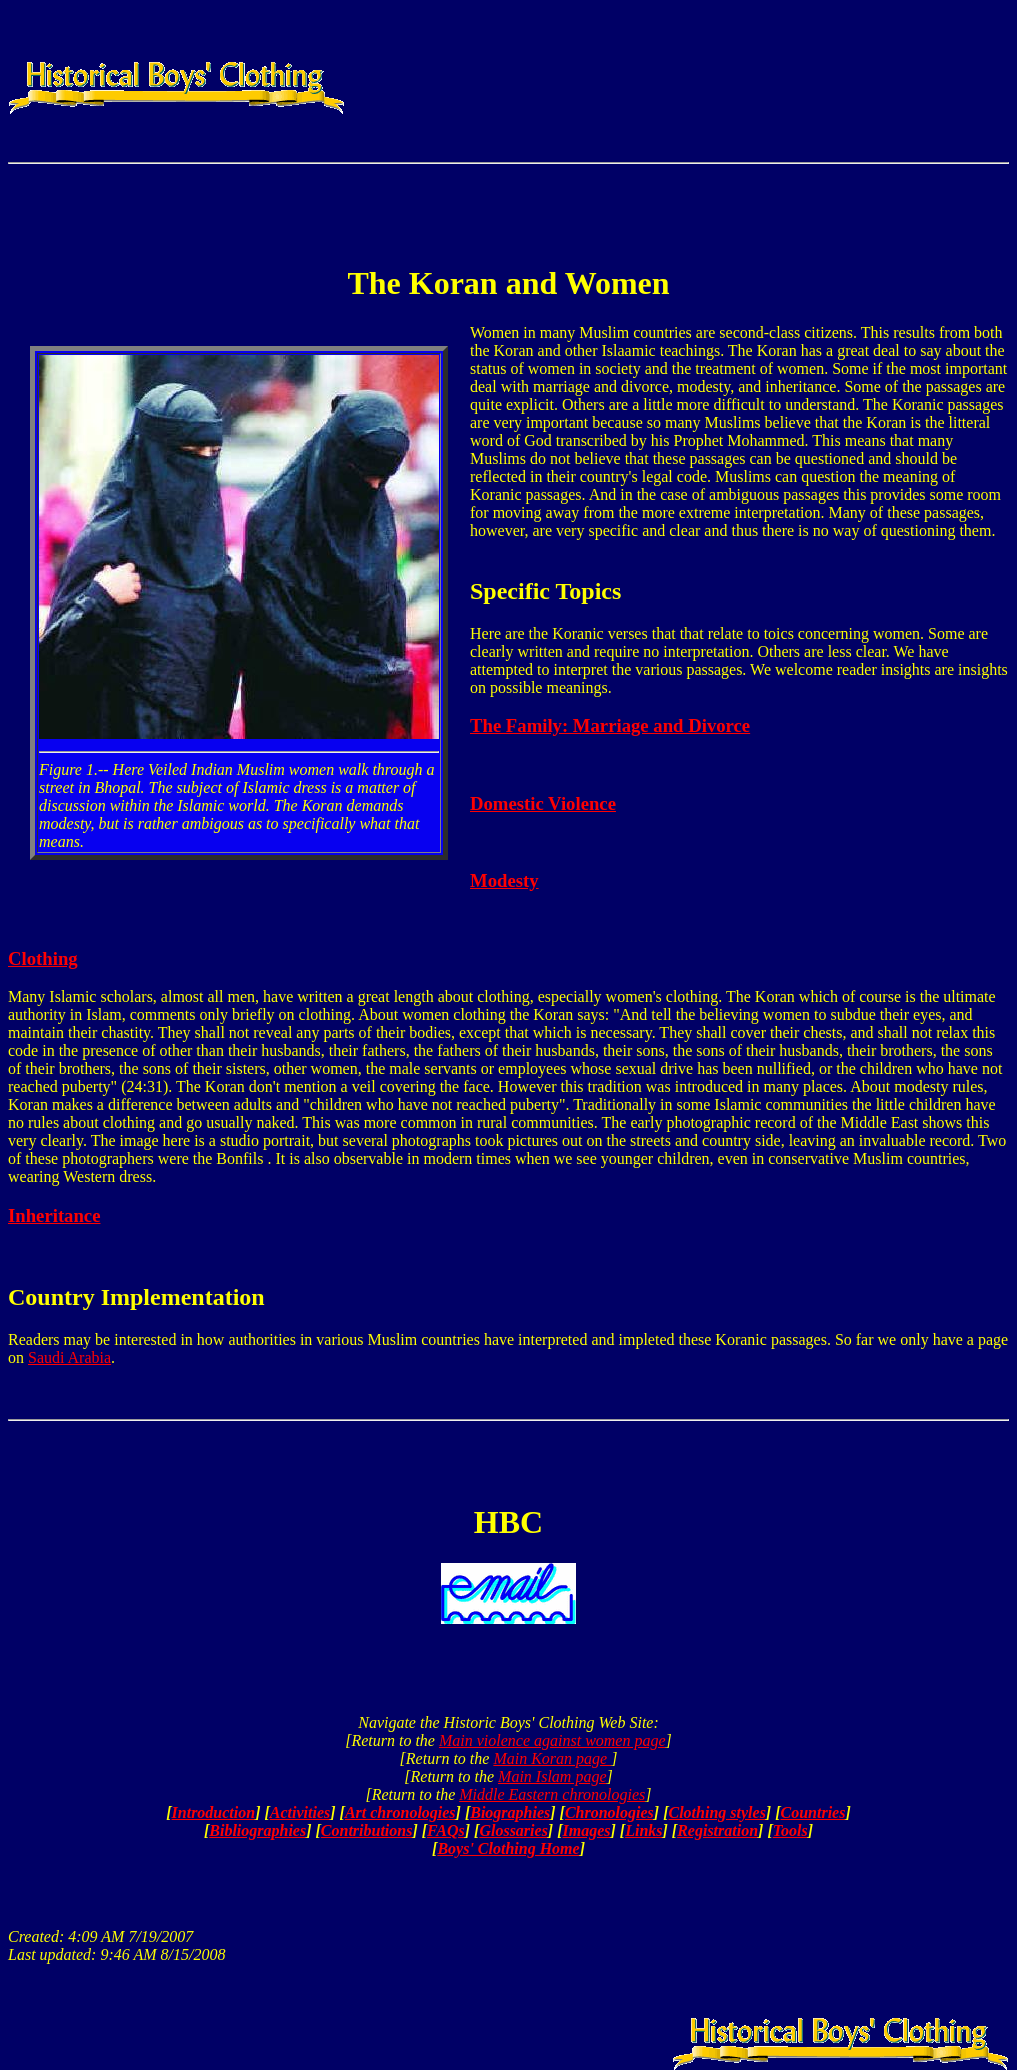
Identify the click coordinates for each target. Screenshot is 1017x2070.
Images (587, 1830)
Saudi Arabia (69, 1357)
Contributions (367, 1830)
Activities (300, 1812)
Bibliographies (257, 1830)
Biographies (510, 1812)
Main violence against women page (552, 1740)
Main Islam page (552, 1776)
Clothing (43, 958)
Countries (813, 1812)
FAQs (446, 1830)
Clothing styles (717, 1812)
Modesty (504, 880)
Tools (790, 1830)
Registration (717, 1830)
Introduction (214, 1812)
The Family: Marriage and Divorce (610, 725)
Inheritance (54, 1215)
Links (643, 1830)
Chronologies (609, 1812)
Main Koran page (552, 1758)
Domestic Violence (543, 803)
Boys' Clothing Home (508, 1848)
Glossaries (513, 1830)
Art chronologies (400, 1812)
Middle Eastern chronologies (552, 1794)
